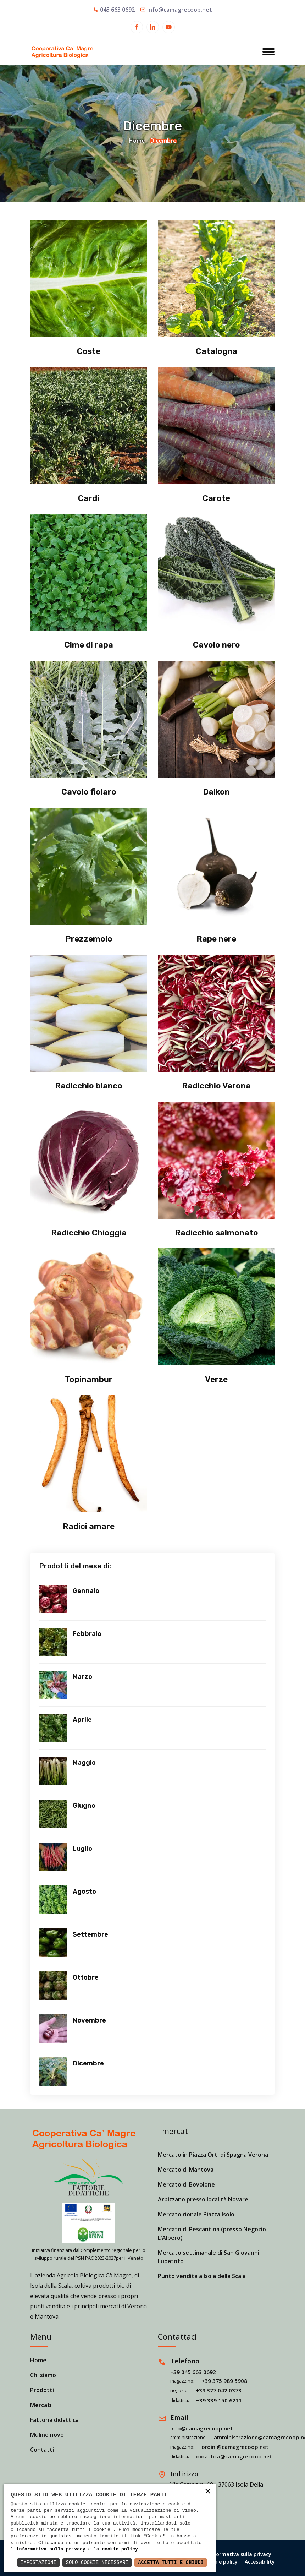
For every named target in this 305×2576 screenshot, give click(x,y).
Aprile (82, 1720)
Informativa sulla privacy (240, 2554)
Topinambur (88, 1379)
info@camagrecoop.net (179, 9)
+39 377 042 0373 (219, 2390)
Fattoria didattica (54, 2420)
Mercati (40, 2405)
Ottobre (86, 1977)
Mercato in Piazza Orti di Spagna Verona (213, 2155)
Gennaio (86, 1591)
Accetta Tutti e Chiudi (171, 2562)
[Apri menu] (268, 52)
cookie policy (120, 2549)
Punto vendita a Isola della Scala (202, 2276)
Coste (89, 351)
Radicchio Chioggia (89, 1233)
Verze (216, 1379)
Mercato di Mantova (186, 2169)
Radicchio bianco (88, 1086)
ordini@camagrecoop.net (234, 2446)
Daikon (216, 792)
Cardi (89, 498)
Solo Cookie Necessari (97, 2562)
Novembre (89, 2020)
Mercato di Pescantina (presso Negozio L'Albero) (212, 2233)
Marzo (82, 1677)
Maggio (84, 1763)
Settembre (90, 1934)
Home (137, 140)
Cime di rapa (89, 645)
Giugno (84, 1806)
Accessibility (260, 2561)
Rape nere (216, 939)
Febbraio (87, 1634)
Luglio (82, 1848)
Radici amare (89, 1526)
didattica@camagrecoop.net (234, 2456)
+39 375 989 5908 (224, 2380)
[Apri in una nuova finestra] (137, 28)
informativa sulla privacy (50, 2549)
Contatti (42, 2450)
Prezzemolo (88, 939)
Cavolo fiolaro (89, 792)
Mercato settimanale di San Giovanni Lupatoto (208, 2257)
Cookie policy (221, 2561)
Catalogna (216, 351)
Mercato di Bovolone (186, 2184)
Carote (216, 498)
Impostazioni (38, 2562)
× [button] (208, 2492)
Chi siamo (43, 2375)
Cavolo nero (216, 645)
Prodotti (42, 2390)
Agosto (84, 1891)
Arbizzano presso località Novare (203, 2199)
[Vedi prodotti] (53, 1599)
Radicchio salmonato (216, 1233)
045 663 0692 (117, 9)
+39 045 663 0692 (193, 2371)
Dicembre (88, 2063)
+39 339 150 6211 (219, 2400)
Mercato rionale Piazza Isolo (196, 2214)
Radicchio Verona (216, 1086)
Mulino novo (47, 2435)
